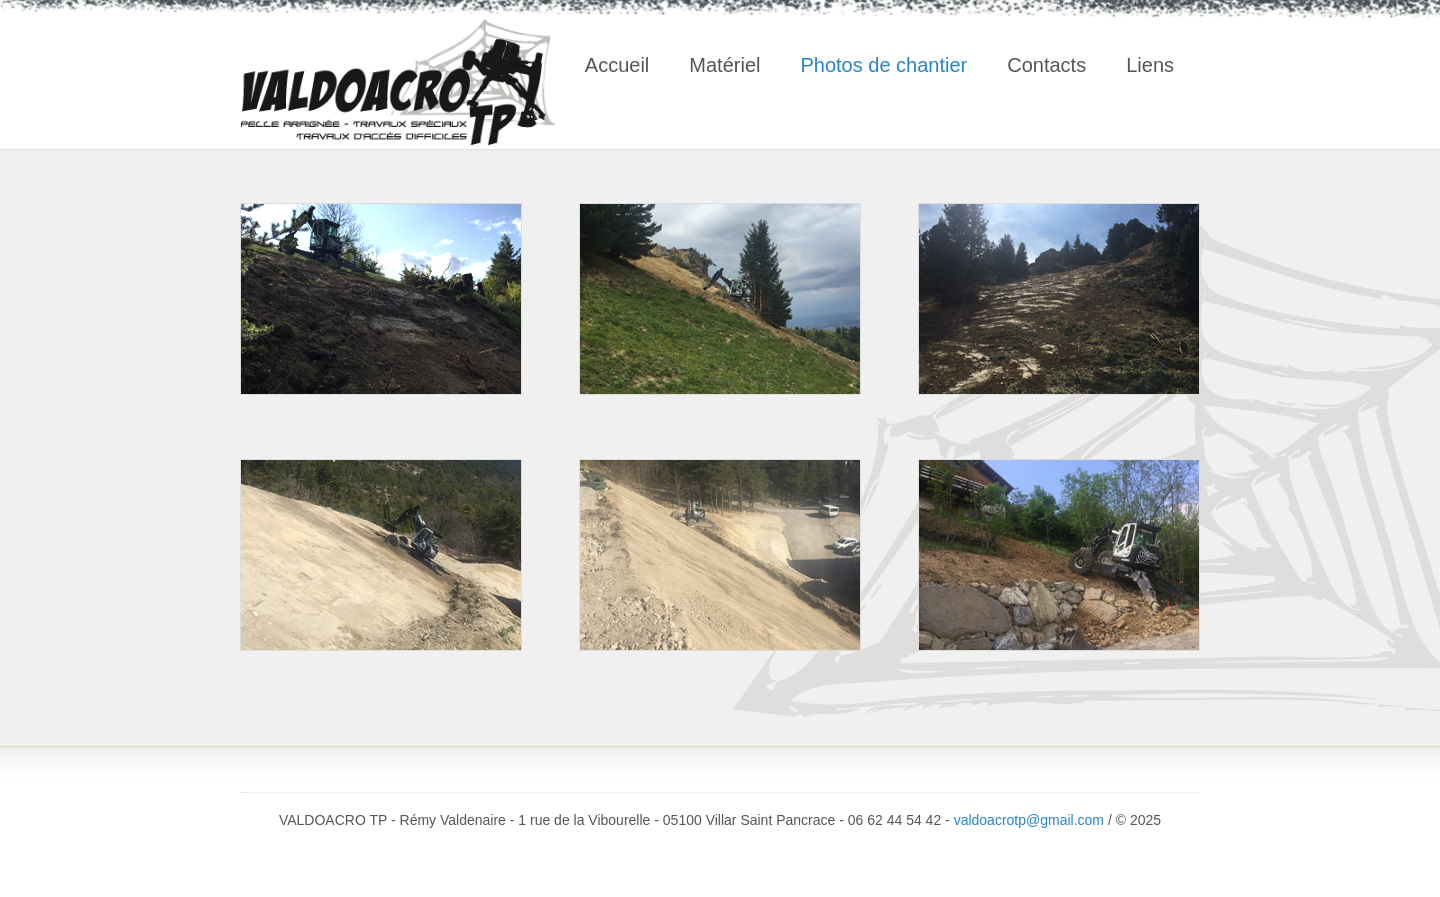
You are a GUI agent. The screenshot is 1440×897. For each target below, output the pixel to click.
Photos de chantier (883, 65)
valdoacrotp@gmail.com (1031, 820)
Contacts (1046, 65)
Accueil (617, 65)
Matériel (724, 65)
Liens (1150, 65)
